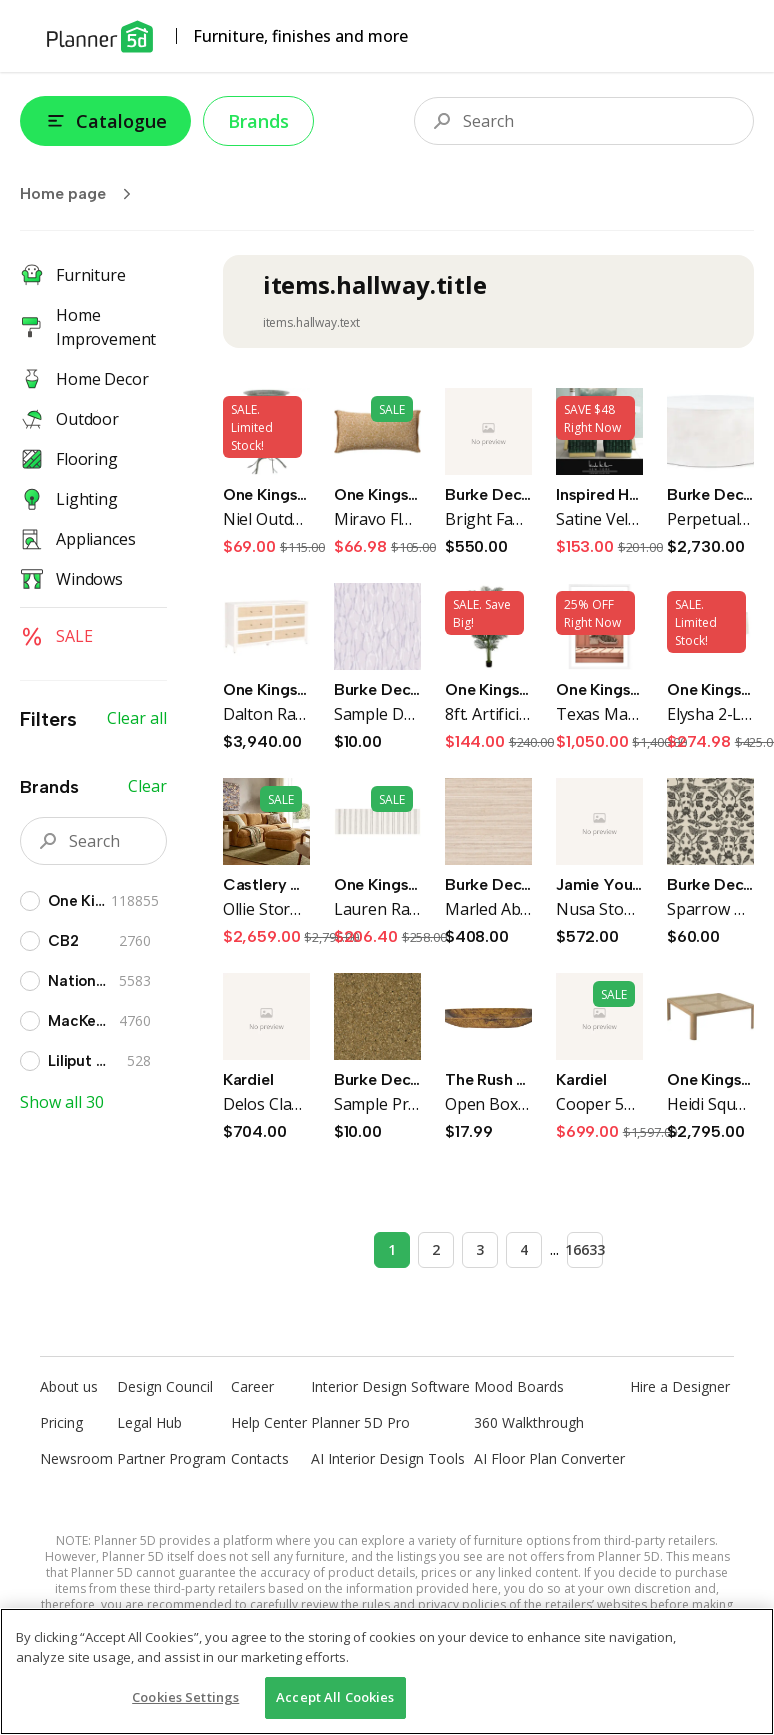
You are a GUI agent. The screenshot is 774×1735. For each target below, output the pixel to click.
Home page (82, 194)
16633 (585, 1249)
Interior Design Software (390, 1386)
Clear (147, 786)
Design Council (165, 1386)
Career (252, 1386)
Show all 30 (62, 1102)
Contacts (260, 1458)
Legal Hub (149, 1422)
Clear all (137, 718)
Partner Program (171, 1458)
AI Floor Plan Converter (549, 1458)
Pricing (61, 1422)
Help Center (269, 1422)
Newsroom (76, 1458)
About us (69, 1386)
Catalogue (105, 121)
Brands (258, 121)
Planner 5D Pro (360, 1422)
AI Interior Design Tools (388, 1458)
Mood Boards (519, 1386)
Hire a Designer (680, 1386)
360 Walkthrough (529, 1422)
